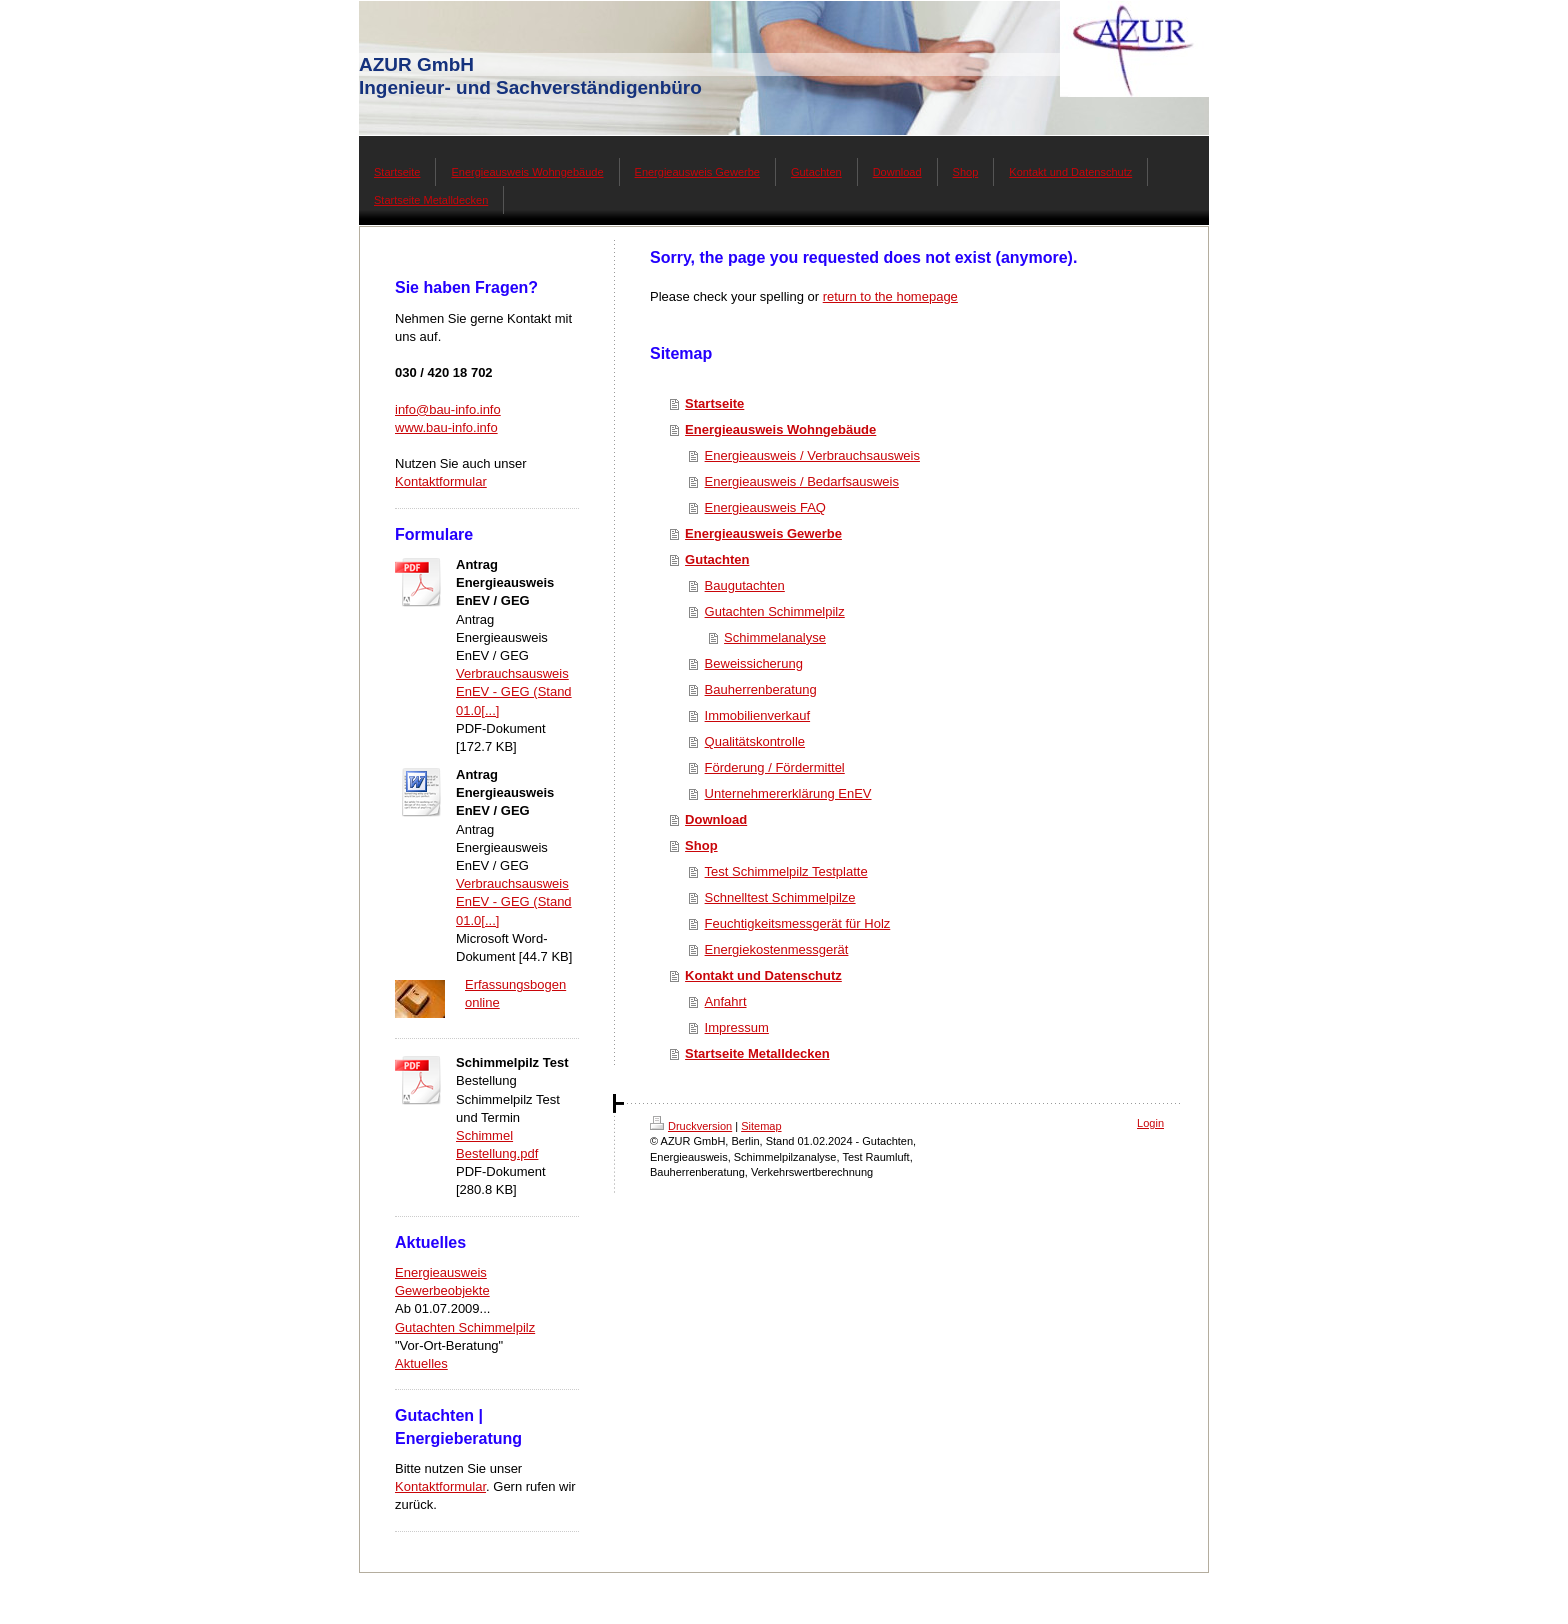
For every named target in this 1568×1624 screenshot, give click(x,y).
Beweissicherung (754, 663)
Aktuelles (421, 1363)
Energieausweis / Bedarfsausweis (802, 481)
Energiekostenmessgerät (777, 949)
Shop (701, 845)
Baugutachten (745, 585)
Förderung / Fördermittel (775, 767)
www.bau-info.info (446, 427)
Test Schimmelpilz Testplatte (786, 871)
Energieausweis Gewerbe (763, 533)
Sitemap (761, 1126)
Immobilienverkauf (758, 715)
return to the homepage (890, 296)
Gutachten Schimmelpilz (465, 1327)
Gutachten (717, 559)
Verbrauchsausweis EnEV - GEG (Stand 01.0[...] (514, 691)
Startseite (714, 403)
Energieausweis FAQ (765, 507)
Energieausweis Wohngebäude (780, 429)
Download (716, 819)
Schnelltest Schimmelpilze (780, 897)
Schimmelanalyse (775, 637)
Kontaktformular (441, 481)
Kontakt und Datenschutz (763, 975)
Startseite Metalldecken (757, 1053)
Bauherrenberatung (761, 689)
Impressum (737, 1027)
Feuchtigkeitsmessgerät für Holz (798, 923)
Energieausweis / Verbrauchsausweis (812, 455)
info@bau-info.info (448, 409)
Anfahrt (726, 1001)
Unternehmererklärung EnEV (788, 793)
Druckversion (691, 1126)
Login (1150, 1123)
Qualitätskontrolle (755, 741)
